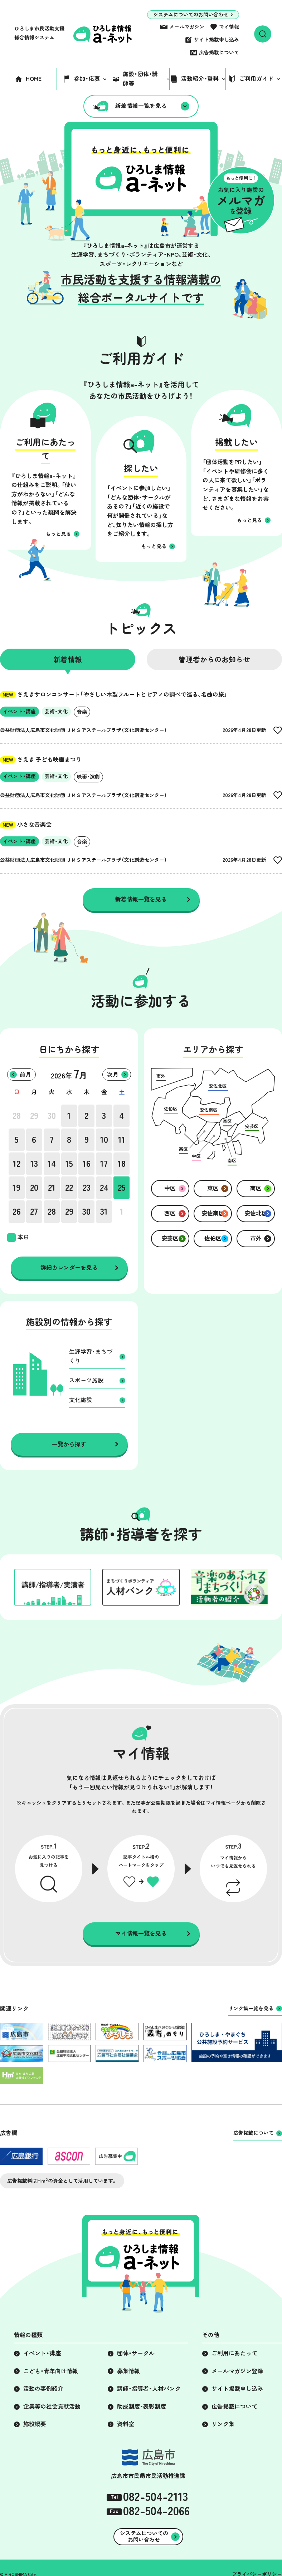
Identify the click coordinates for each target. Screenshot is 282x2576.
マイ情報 (229, 26)
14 (52, 1163)
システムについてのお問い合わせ (190, 14)
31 (104, 1211)
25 (122, 1187)
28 (17, 1115)
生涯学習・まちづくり (90, 1356)
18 (122, 1163)
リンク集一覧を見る (250, 2008)
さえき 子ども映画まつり (41, 759)
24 (104, 1187)
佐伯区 (213, 1238)
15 (69, 1163)
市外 (256, 1238)
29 (34, 1115)
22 (69, 1187)
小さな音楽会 (26, 824)
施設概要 (34, 2424)
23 (87, 1187)
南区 (256, 1188)
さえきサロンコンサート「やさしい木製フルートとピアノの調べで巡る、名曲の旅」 (113, 694)
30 (52, 1115)
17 (104, 1163)
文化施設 (80, 1400)
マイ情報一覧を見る (141, 1933)
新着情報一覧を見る (141, 106)
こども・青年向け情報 (50, 2371)
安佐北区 (255, 1213)
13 (34, 1163)
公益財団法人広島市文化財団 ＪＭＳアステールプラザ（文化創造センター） (83, 730)
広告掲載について (219, 52)
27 (34, 1211)
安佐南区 (212, 1213)
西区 (170, 1213)
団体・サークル (136, 2353)
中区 (170, 1188)
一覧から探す (69, 1444)
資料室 (125, 2424)
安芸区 (170, 1238)
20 (34, 1187)
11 (121, 1139)
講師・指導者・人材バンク (149, 2388)
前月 (25, 1074)
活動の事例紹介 (43, 2388)
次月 (112, 1074)
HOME (34, 79)
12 (16, 1163)
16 (87, 1163)
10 (104, 1139)
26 (17, 1211)
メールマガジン (186, 26)
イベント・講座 (42, 2353)
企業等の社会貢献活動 (52, 2406)
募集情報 (128, 2371)
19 (16, 1187)
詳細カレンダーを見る (69, 1267)
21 (51, 1187)
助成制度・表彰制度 (141, 2406)
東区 (213, 1188)
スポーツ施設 (86, 1380)
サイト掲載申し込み (216, 39)
